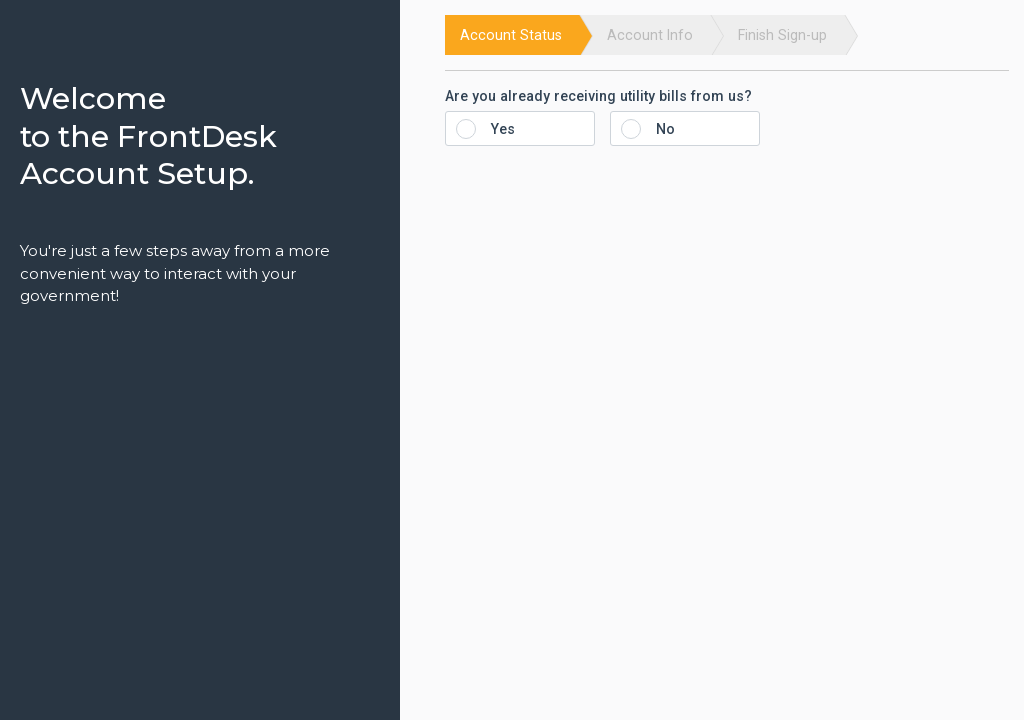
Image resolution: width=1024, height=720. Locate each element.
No (654, 129)
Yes (492, 129)
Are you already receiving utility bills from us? (598, 96)
